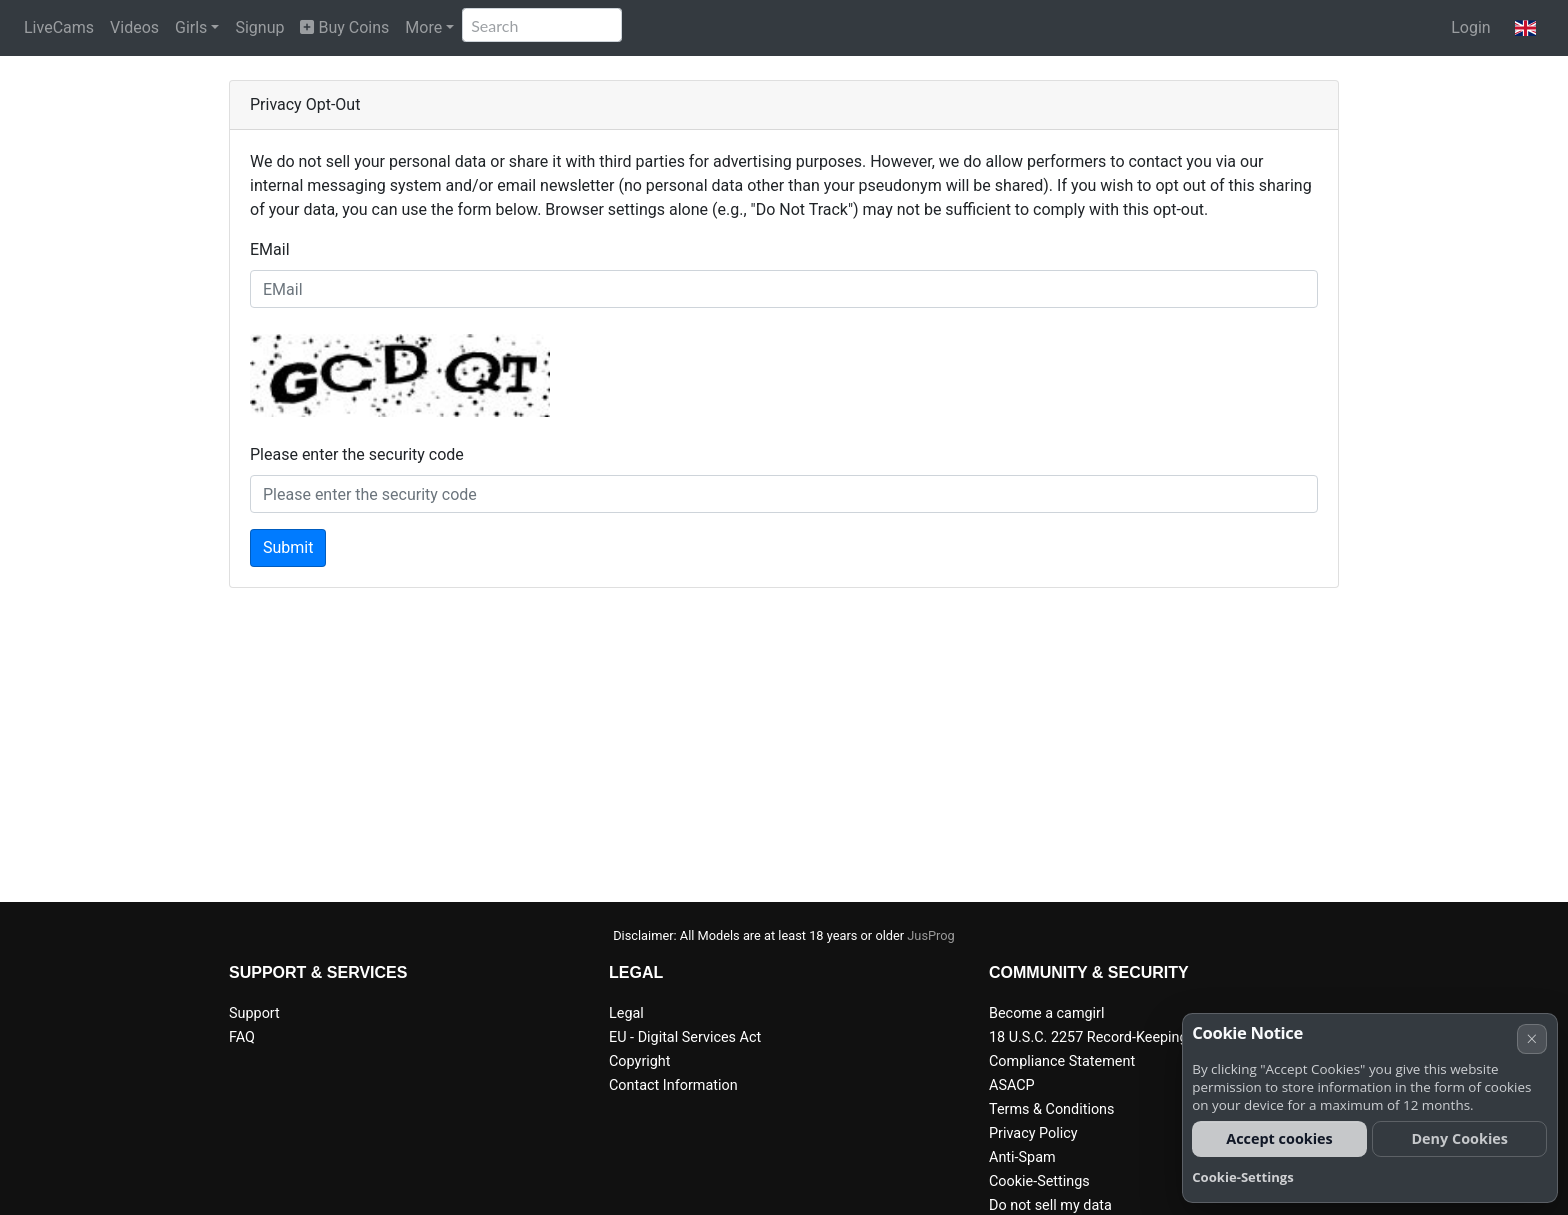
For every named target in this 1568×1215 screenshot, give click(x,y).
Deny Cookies (1459, 1138)
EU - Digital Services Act (685, 1037)
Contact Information (673, 1085)
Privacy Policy (1033, 1133)
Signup (259, 27)
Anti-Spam (1022, 1157)
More (423, 27)
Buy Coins (344, 27)
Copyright (639, 1061)
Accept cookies (1279, 1138)
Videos (134, 27)
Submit (288, 547)
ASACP (1012, 1085)
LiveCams (59, 27)
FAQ (242, 1037)
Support (254, 1013)
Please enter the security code (357, 454)
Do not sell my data (1050, 1205)
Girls (191, 27)
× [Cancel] (1531, 1038)
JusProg (931, 935)
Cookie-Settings (1039, 1181)
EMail (270, 249)
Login (1470, 27)
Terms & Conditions (1051, 1109)
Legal (626, 1013)
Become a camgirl (1047, 1013)
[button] (1525, 28)
